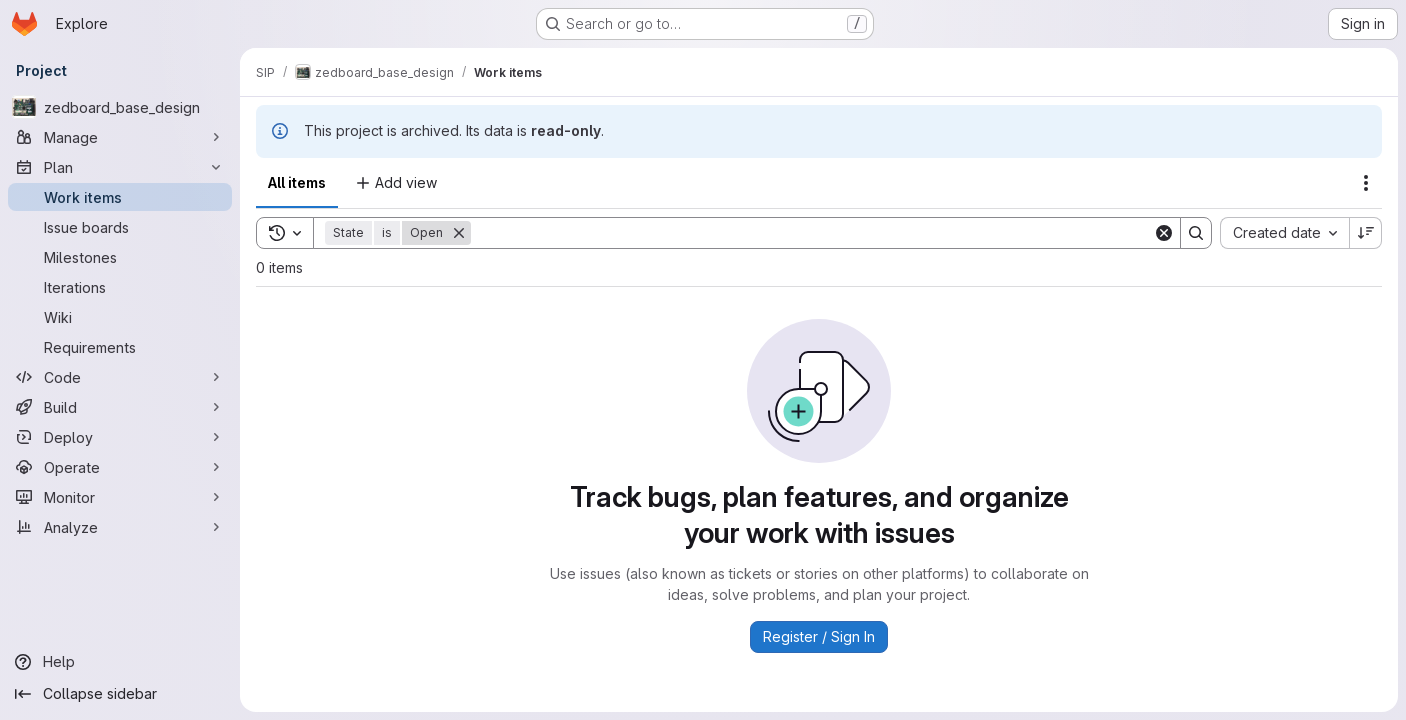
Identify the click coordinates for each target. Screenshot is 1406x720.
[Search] (812, 233)
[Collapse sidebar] (120, 694)
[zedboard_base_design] (120, 107)
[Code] (120, 377)
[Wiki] (120, 317)
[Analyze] (120, 527)
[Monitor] (120, 497)
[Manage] (120, 137)
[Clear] (1164, 233)
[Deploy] (120, 437)
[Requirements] (120, 347)
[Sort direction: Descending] (1366, 233)
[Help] (120, 662)
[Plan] (120, 167)
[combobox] (1284, 233)
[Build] (120, 407)
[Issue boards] (120, 227)
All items (297, 182)
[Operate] (120, 467)
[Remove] (459, 233)
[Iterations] (120, 287)
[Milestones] (120, 257)
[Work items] (120, 197)
